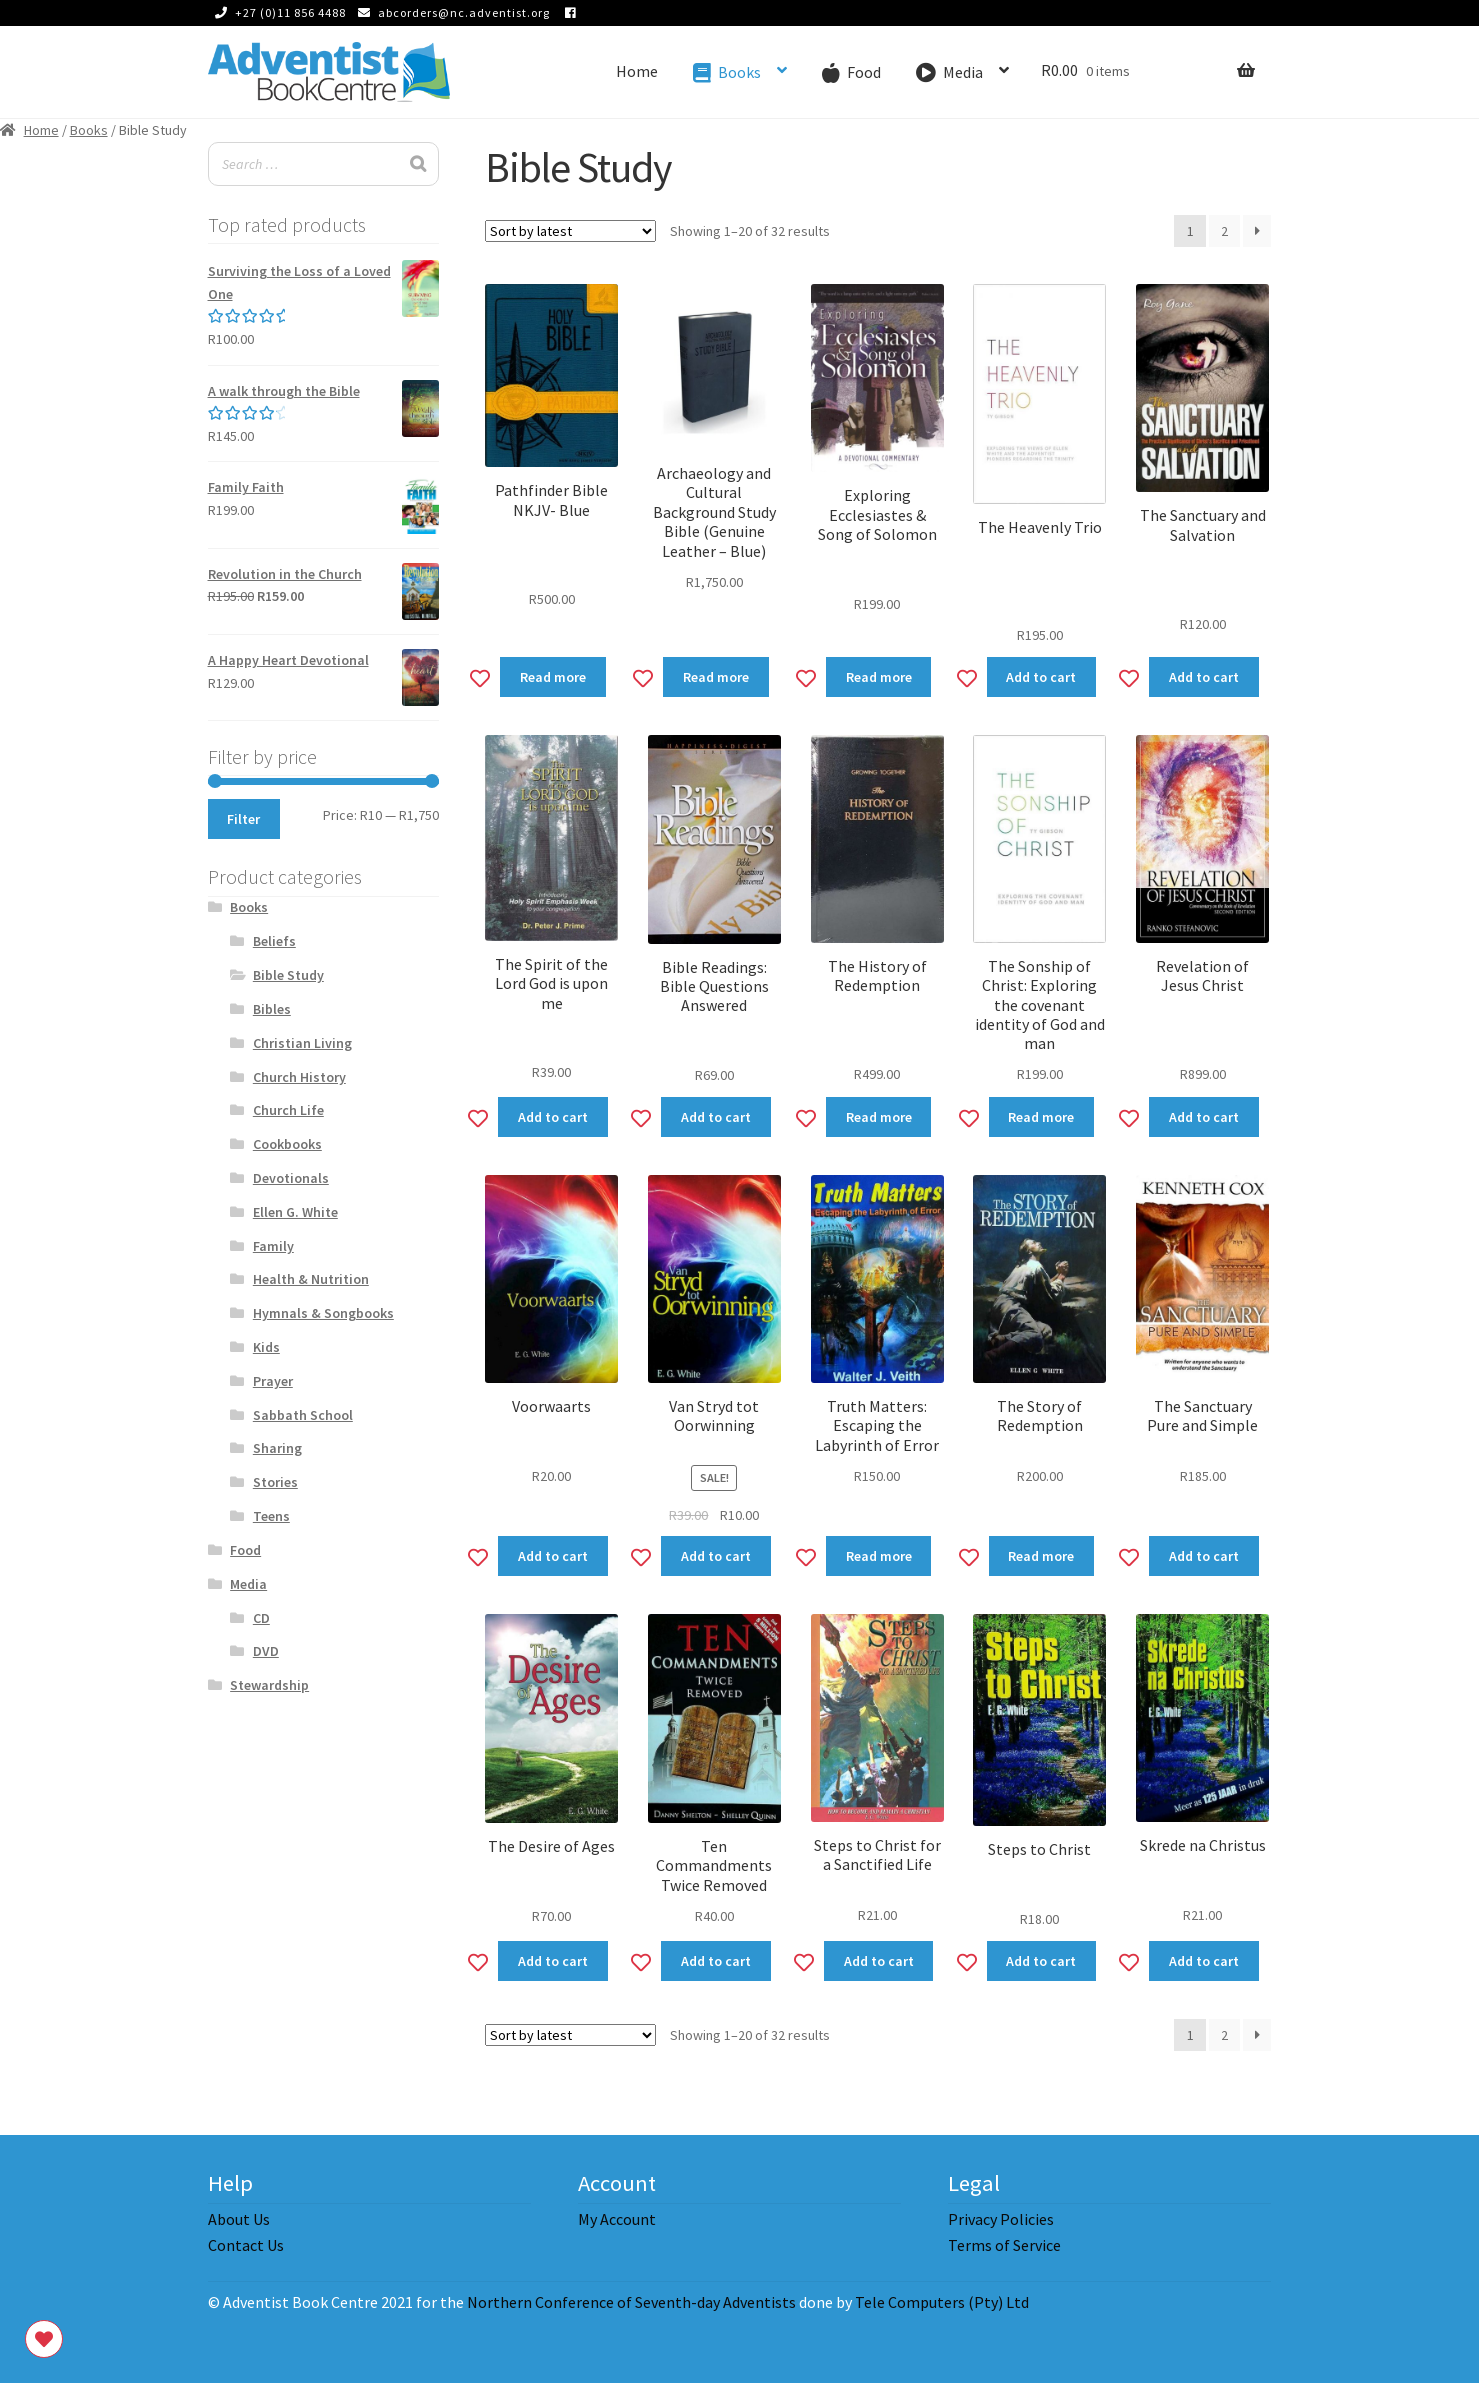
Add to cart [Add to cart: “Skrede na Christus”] (1204, 1961)
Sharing (277, 1448)
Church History (299, 1077)
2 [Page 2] (1224, 231)
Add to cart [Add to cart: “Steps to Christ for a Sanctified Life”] (879, 1961)
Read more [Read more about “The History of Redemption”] (879, 1117)
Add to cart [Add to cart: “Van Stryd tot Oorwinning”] (716, 1556)
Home (637, 71)
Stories (275, 1482)
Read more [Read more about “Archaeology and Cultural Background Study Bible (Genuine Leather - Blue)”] (716, 677)
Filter (243, 819)
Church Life (288, 1110)
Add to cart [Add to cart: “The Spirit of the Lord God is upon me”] (553, 1117)
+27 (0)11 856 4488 (277, 12)
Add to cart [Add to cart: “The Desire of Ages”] (553, 1961)
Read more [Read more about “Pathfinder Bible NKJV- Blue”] (553, 677)
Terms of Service (1004, 2245)
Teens (271, 1516)
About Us (239, 2219)
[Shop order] (570, 231)
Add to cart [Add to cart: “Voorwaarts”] (553, 1556)
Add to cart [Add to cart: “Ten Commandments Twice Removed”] (716, 1961)
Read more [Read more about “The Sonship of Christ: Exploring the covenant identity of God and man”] (1041, 1117)
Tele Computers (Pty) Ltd (942, 2302)
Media (248, 1584)
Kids (266, 1347)
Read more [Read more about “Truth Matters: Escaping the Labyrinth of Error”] (879, 1556)
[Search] (418, 164)
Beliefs (274, 941)
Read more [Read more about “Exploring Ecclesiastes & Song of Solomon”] (879, 677)
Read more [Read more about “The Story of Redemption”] (1041, 1556)
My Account (617, 2219)
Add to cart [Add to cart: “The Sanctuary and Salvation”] (1204, 677)
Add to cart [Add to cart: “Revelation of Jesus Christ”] (1204, 1117)
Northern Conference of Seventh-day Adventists (631, 2302)
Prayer (273, 1381)
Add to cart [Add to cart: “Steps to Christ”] (1041, 1961)
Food (245, 1550)
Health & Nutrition (311, 1279)
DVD (266, 1651)
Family (273, 1246)
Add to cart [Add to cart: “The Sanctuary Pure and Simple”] (1204, 1556)
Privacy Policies (1001, 2219)
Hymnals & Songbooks (323, 1313)
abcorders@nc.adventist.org (450, 12)
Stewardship (269, 1685)
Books (89, 130)
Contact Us (246, 2245)
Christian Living (302, 1043)
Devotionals (291, 1178)
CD (261, 1618)
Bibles (272, 1009)
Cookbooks (287, 1144)
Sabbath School (303, 1415)
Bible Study (288, 975)
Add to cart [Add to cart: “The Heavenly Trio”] (1041, 677)
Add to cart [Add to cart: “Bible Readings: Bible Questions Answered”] (716, 1117)
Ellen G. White (295, 1212)
